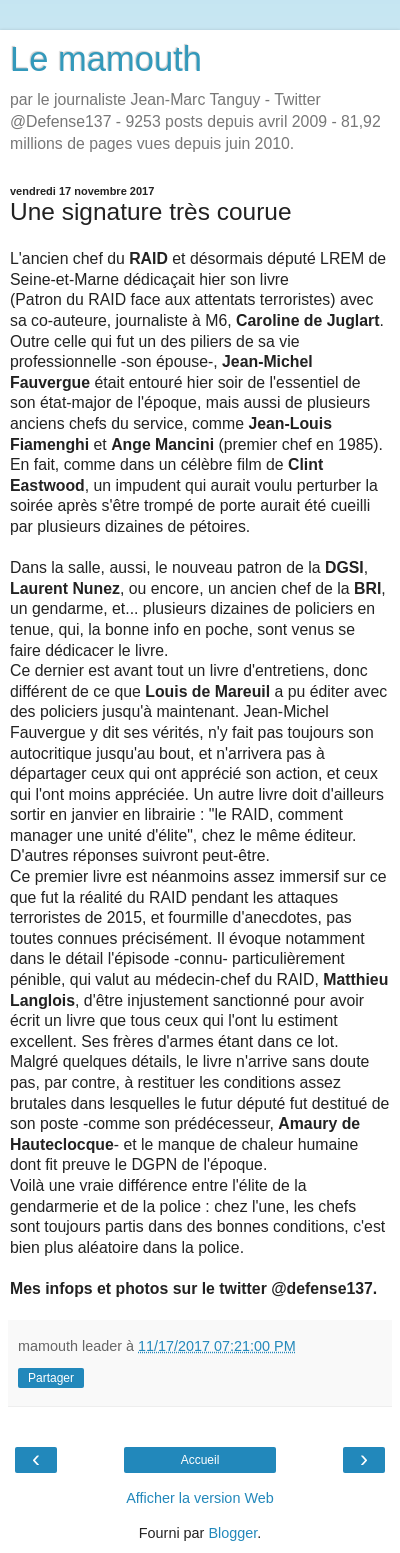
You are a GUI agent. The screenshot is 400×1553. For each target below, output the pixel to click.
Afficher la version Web (199, 1498)
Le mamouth (106, 59)
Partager (51, 1378)
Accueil (200, 1460)
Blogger (232, 1533)
